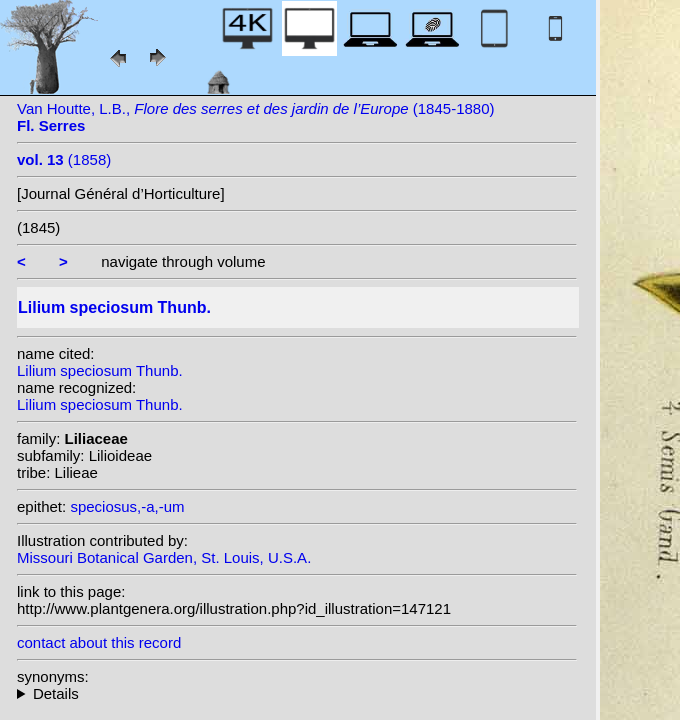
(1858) (64, 159)
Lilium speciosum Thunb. (100, 370)
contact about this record (99, 642)
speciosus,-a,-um (127, 506)
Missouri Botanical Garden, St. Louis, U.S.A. (164, 557)
